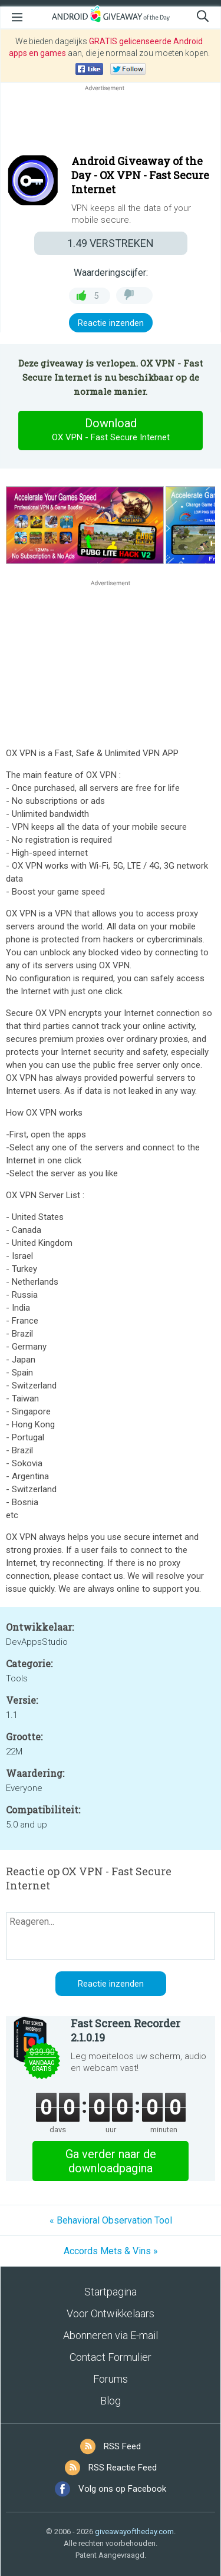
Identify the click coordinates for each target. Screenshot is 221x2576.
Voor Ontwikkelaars (110, 2313)
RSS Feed (122, 2446)
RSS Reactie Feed (122, 2467)
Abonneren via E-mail (110, 2335)
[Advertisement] (110, 122)
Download (111, 430)
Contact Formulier (110, 2357)
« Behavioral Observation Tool (111, 2220)
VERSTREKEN (110, 243)
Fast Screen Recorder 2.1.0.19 (125, 2030)
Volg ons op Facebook (122, 2488)
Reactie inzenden (111, 323)
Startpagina (110, 2291)
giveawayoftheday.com (134, 2531)
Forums (110, 2379)
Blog (110, 2400)
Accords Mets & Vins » (111, 2251)
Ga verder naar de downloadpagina (110, 2161)
